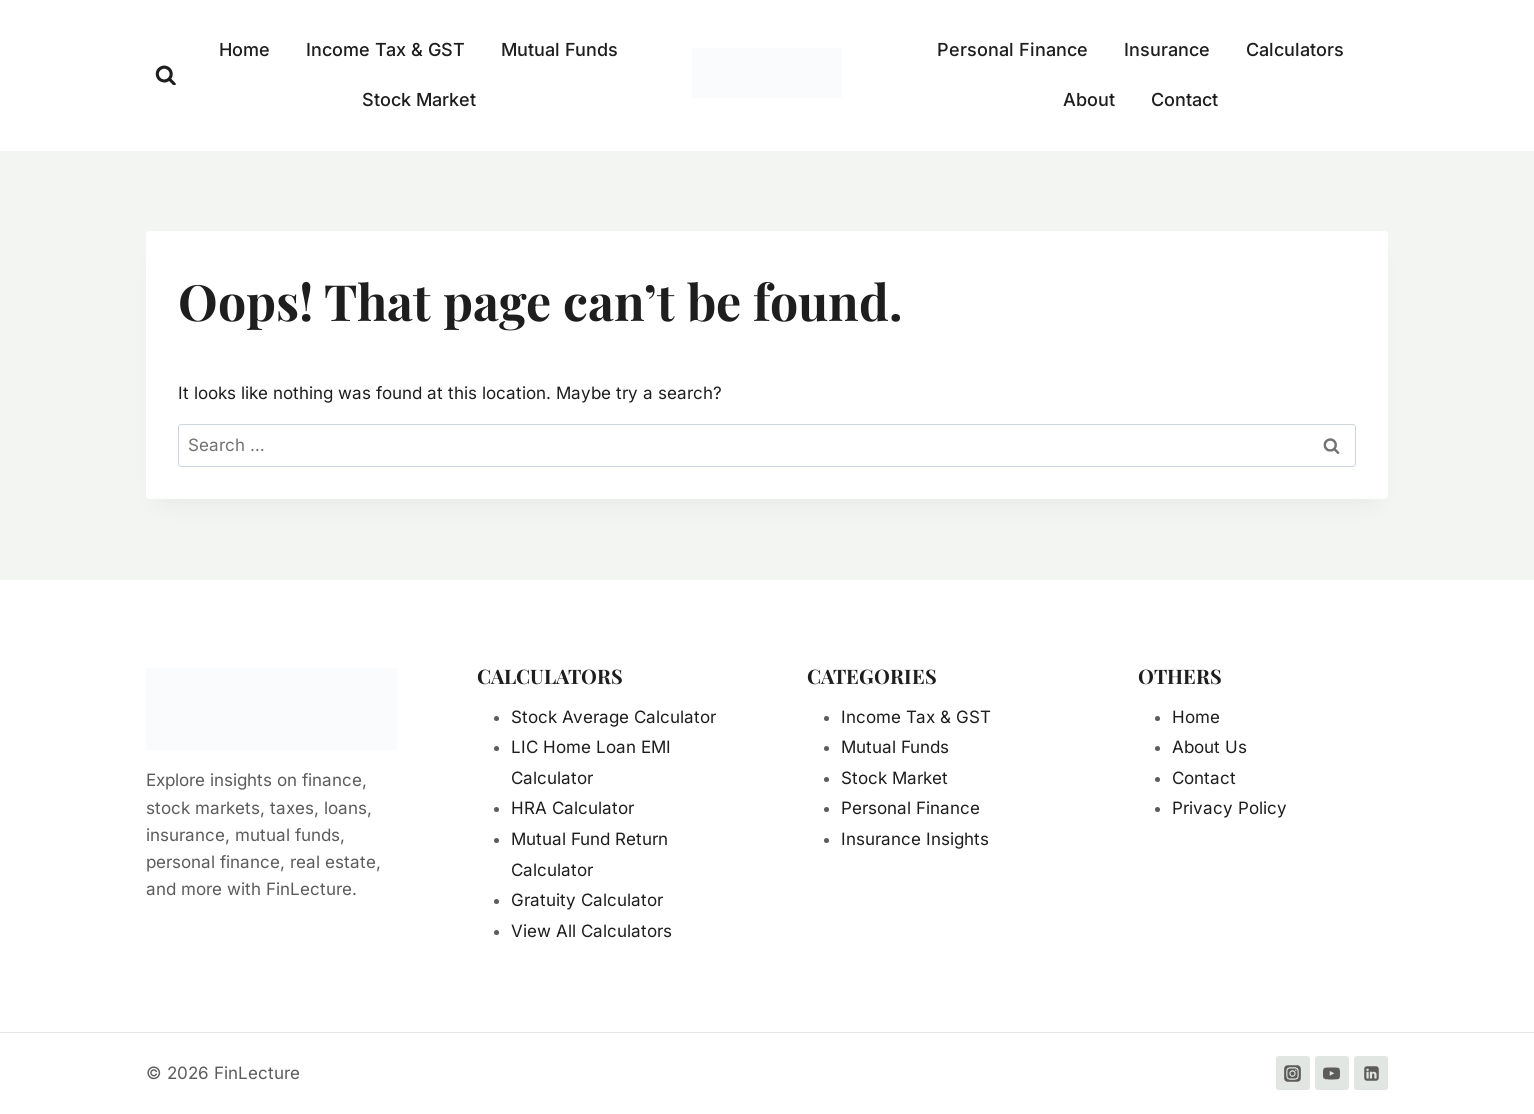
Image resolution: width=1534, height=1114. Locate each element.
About (1089, 99)
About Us (1209, 747)
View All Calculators (591, 931)
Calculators (1295, 49)
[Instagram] (1293, 1073)
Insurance (1167, 49)
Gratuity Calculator (587, 900)
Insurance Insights (915, 839)
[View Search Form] (166, 76)
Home (244, 49)
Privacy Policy (1229, 808)
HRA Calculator (572, 808)
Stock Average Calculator (613, 717)
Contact (1184, 99)
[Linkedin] (1371, 1073)
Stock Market (419, 99)
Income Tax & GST (385, 49)
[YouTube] (1332, 1073)
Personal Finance (1012, 49)
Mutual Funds (559, 49)
